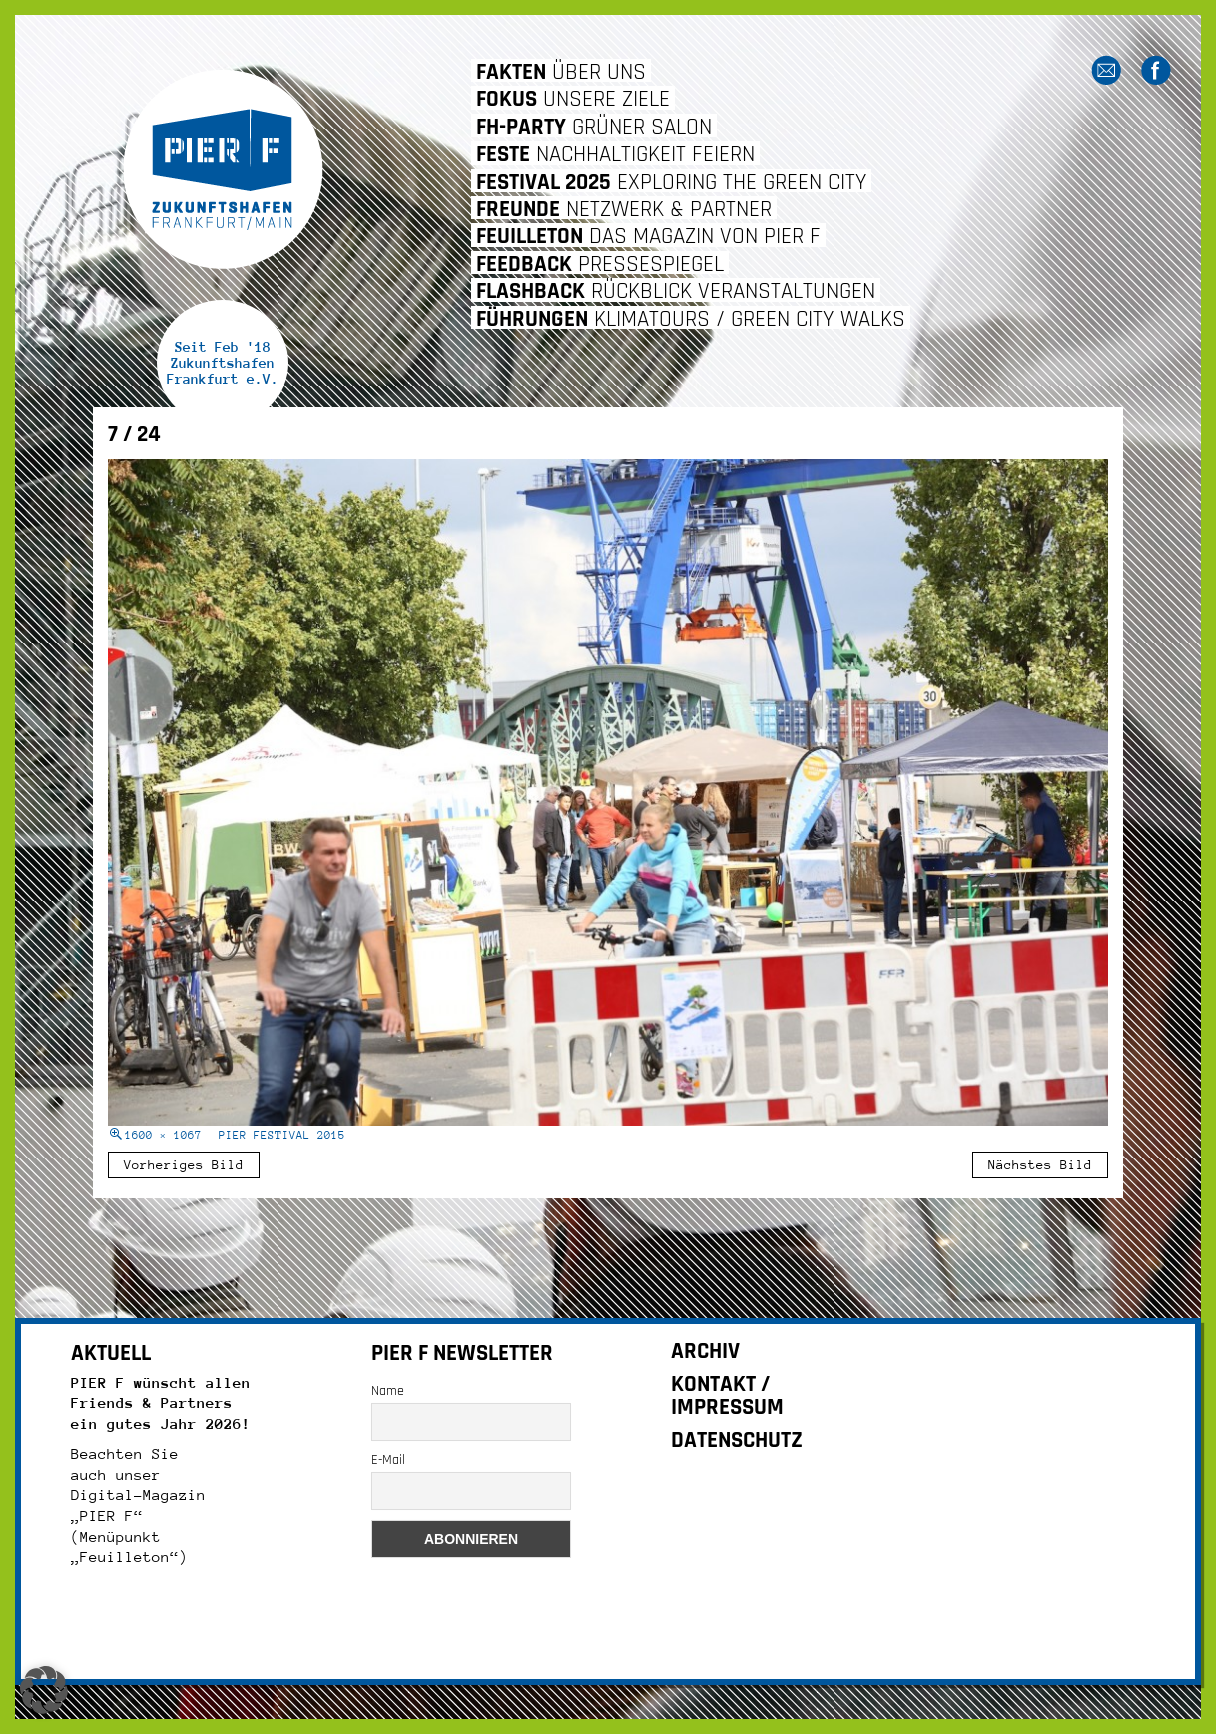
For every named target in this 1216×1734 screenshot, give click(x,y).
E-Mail (388, 1460)
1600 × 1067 (163, 1135)
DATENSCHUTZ (737, 1440)
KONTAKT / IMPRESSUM (727, 1396)
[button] (44, 1690)
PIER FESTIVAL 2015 (282, 1135)
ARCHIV (705, 1351)
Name (387, 1391)
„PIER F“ (107, 1515)
